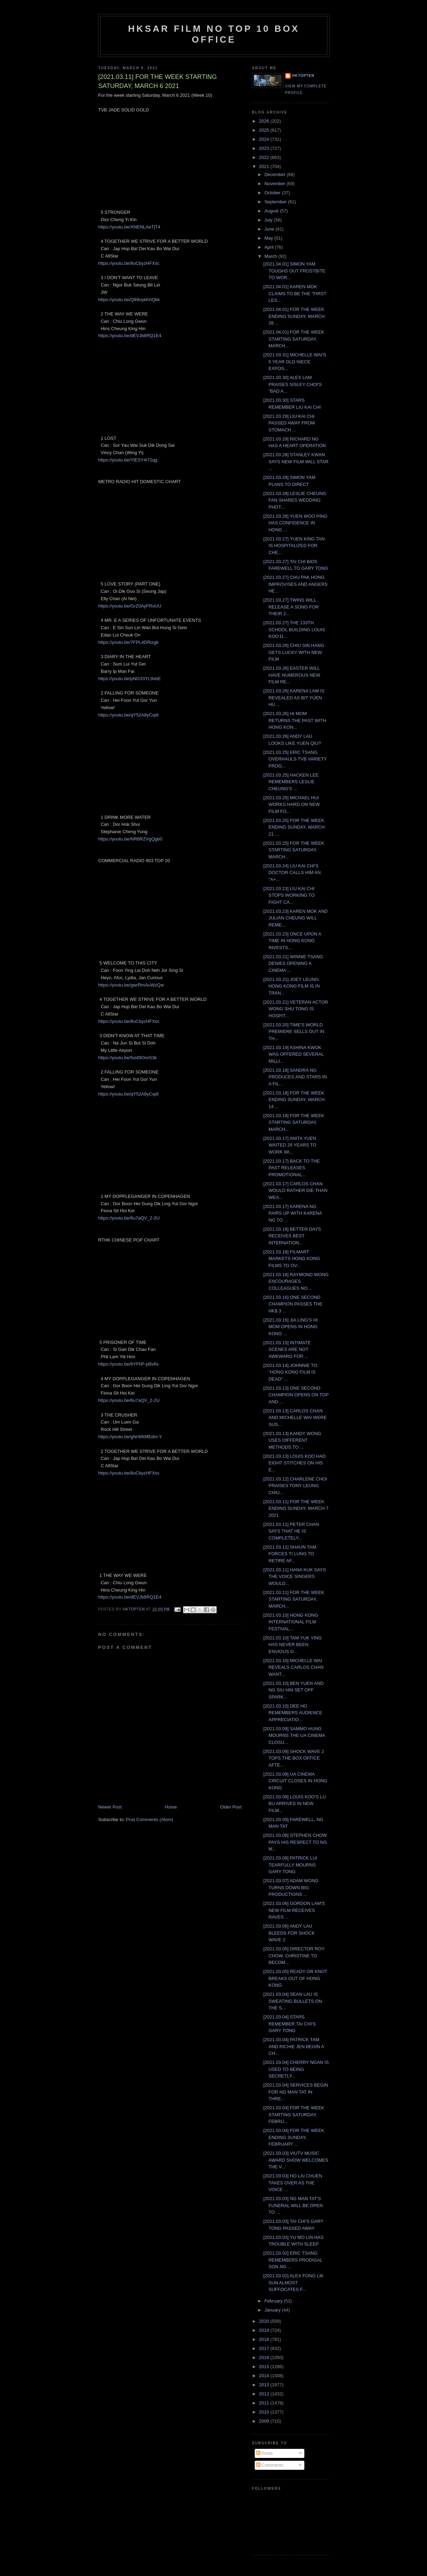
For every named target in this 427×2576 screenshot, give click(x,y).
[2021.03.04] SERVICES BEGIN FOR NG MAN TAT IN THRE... (295, 2091)
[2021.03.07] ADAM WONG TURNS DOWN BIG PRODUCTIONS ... (290, 1887)
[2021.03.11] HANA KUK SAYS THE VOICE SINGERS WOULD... (294, 1576)
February (274, 2301)
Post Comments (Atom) (149, 1819)
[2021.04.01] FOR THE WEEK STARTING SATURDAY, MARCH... (293, 338)
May (269, 238)
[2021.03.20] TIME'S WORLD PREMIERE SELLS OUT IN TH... (293, 1031)
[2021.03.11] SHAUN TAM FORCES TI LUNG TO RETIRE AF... (289, 1553)
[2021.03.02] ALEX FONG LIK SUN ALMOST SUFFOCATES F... (293, 2282)
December (276, 174)
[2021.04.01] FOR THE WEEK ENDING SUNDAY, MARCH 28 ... (294, 316)
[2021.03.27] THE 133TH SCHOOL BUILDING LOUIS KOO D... (294, 629)
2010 (264, 2412)
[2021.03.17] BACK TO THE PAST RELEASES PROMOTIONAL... (291, 1167)
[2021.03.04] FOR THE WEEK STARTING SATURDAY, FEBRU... (293, 2114)
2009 (264, 2421)
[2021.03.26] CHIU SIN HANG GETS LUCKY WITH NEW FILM (293, 652)
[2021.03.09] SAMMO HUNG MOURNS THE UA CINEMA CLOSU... (294, 1735)
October (273, 192)
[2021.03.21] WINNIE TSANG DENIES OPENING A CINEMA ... (293, 963)
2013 (264, 2384)
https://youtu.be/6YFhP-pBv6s (128, 1364)
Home (171, 1807)
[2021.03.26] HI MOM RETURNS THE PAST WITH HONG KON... (294, 720)
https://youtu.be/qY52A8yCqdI (128, 715)
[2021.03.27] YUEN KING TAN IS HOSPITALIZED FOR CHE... (294, 545)
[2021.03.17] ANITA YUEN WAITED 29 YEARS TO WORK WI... (289, 1145)
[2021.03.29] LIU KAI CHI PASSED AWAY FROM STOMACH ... (289, 423)
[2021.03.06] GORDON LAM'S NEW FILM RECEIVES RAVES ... (294, 1910)
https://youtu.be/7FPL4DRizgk (128, 642)
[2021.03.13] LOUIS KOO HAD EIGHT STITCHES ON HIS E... (294, 1463)
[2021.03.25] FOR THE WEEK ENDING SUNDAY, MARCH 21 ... (294, 827)
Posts (264, 2453)
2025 (264, 130)
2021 (264, 166)
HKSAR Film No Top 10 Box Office (214, 34)
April (270, 247)
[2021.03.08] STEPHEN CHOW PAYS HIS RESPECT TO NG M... (295, 1842)
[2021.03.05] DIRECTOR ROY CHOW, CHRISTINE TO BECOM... (293, 1955)
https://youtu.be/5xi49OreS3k (127, 1057)
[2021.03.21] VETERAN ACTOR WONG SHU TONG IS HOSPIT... (295, 1008)
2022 (264, 157)
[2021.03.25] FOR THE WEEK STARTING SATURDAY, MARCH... (293, 850)
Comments (269, 2465)
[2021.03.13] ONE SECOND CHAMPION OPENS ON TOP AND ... (295, 1394)
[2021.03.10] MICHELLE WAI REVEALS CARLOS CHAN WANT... (293, 1667)
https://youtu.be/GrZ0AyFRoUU (129, 606)
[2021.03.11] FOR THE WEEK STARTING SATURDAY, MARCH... (293, 1599)
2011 (264, 2403)
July (269, 220)
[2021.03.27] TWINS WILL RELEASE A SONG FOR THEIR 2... (291, 606)
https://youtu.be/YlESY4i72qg (127, 460)
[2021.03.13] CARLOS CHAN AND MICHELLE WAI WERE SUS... (294, 1417)
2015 (264, 2366)
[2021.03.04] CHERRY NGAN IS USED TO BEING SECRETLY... (295, 2069)
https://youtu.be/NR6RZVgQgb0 (130, 839)
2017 (264, 2348)
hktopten (303, 76)
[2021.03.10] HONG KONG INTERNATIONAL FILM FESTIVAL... (290, 1622)
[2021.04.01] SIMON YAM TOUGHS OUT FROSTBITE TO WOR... (294, 270)
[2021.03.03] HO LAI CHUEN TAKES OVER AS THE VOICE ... (292, 2182)
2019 (264, 2330)
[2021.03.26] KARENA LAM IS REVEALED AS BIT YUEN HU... (293, 697)
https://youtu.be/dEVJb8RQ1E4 (129, 335)
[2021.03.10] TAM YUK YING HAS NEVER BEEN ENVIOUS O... (292, 1644)
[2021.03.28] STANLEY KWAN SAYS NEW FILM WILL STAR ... (295, 461)
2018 (264, 2339)
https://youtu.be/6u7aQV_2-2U (129, 1218)
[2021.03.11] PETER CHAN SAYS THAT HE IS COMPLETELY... (291, 1531)
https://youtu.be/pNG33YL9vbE (129, 678)
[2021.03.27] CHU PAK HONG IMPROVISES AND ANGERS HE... (295, 584)
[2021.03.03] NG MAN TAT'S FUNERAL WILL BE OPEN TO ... (293, 2205)
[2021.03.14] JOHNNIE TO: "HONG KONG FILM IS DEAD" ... (290, 1372)
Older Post (230, 1807)
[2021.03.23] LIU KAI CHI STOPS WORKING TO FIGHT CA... (288, 895)
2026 (264, 121)
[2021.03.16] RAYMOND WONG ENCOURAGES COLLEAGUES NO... (295, 1281)
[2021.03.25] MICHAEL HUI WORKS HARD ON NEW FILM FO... (291, 804)
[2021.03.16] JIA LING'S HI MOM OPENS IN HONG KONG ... (290, 1326)
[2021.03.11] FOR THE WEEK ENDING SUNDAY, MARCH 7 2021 (295, 1508)
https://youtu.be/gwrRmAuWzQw (131, 985)
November (276, 183)
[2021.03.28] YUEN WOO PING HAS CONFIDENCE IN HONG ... (295, 523)
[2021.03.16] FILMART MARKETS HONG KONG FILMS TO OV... (291, 1258)
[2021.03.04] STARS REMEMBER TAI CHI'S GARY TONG (289, 2023)
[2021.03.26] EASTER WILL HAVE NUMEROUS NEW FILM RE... (291, 674)
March (271, 256)
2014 (264, 2375)
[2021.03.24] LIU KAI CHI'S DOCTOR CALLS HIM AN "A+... (291, 872)
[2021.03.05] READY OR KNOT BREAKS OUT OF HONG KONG (295, 1978)
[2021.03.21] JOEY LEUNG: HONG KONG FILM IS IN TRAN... (291, 986)
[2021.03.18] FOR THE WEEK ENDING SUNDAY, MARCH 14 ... (294, 1099)
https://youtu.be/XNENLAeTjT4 (129, 227)
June (270, 229)
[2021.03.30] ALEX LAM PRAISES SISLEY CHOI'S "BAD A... (292, 384)
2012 (264, 2393)
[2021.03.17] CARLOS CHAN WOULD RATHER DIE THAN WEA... (295, 1190)
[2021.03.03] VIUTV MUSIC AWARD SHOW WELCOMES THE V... (295, 2160)
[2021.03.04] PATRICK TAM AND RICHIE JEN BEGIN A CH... (293, 2046)
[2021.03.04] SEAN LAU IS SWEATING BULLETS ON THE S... (292, 2001)
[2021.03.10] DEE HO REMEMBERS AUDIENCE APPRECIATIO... (292, 1712)
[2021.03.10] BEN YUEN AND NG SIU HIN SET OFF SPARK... (293, 1690)
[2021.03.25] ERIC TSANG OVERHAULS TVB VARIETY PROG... (295, 759)
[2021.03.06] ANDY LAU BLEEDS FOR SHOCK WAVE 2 (288, 1932)
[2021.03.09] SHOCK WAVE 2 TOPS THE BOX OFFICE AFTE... (293, 1758)
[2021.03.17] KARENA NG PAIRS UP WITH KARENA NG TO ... (292, 1213)
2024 (264, 139)
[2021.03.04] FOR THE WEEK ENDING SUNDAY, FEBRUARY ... (293, 2137)
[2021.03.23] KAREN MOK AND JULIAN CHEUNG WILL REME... (295, 918)
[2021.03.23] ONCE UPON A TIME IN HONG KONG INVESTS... (292, 940)
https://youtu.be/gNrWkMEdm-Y (130, 1436)
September (276, 201)
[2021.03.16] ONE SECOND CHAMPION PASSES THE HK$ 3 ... (292, 1304)
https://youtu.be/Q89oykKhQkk (129, 299)
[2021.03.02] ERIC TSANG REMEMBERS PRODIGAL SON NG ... (292, 2259)
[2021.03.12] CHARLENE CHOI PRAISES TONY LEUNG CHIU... (295, 1485)
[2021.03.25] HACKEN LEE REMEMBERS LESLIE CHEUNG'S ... (290, 781)
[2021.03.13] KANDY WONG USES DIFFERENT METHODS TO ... (292, 1440)
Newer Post (110, 1807)
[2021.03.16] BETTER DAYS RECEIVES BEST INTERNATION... (292, 1236)
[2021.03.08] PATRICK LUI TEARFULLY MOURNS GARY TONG (290, 1864)
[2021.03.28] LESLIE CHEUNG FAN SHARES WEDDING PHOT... (294, 500)
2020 (264, 2321)
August (272, 210)
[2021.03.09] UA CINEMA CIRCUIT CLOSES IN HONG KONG (295, 1780)
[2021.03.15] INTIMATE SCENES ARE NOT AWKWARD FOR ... (287, 1349)
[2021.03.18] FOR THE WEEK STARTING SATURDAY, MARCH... (293, 1122)
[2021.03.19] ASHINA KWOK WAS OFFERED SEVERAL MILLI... (293, 1054)
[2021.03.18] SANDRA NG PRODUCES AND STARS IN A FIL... (295, 1077)
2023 (264, 148)
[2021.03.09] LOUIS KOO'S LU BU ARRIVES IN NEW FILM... (294, 1803)
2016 (264, 2357)
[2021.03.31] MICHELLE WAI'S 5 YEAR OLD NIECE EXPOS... (294, 361)
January (273, 2310)
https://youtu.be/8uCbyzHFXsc (129, 263)
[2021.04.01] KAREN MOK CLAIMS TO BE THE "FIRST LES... (294, 293)
